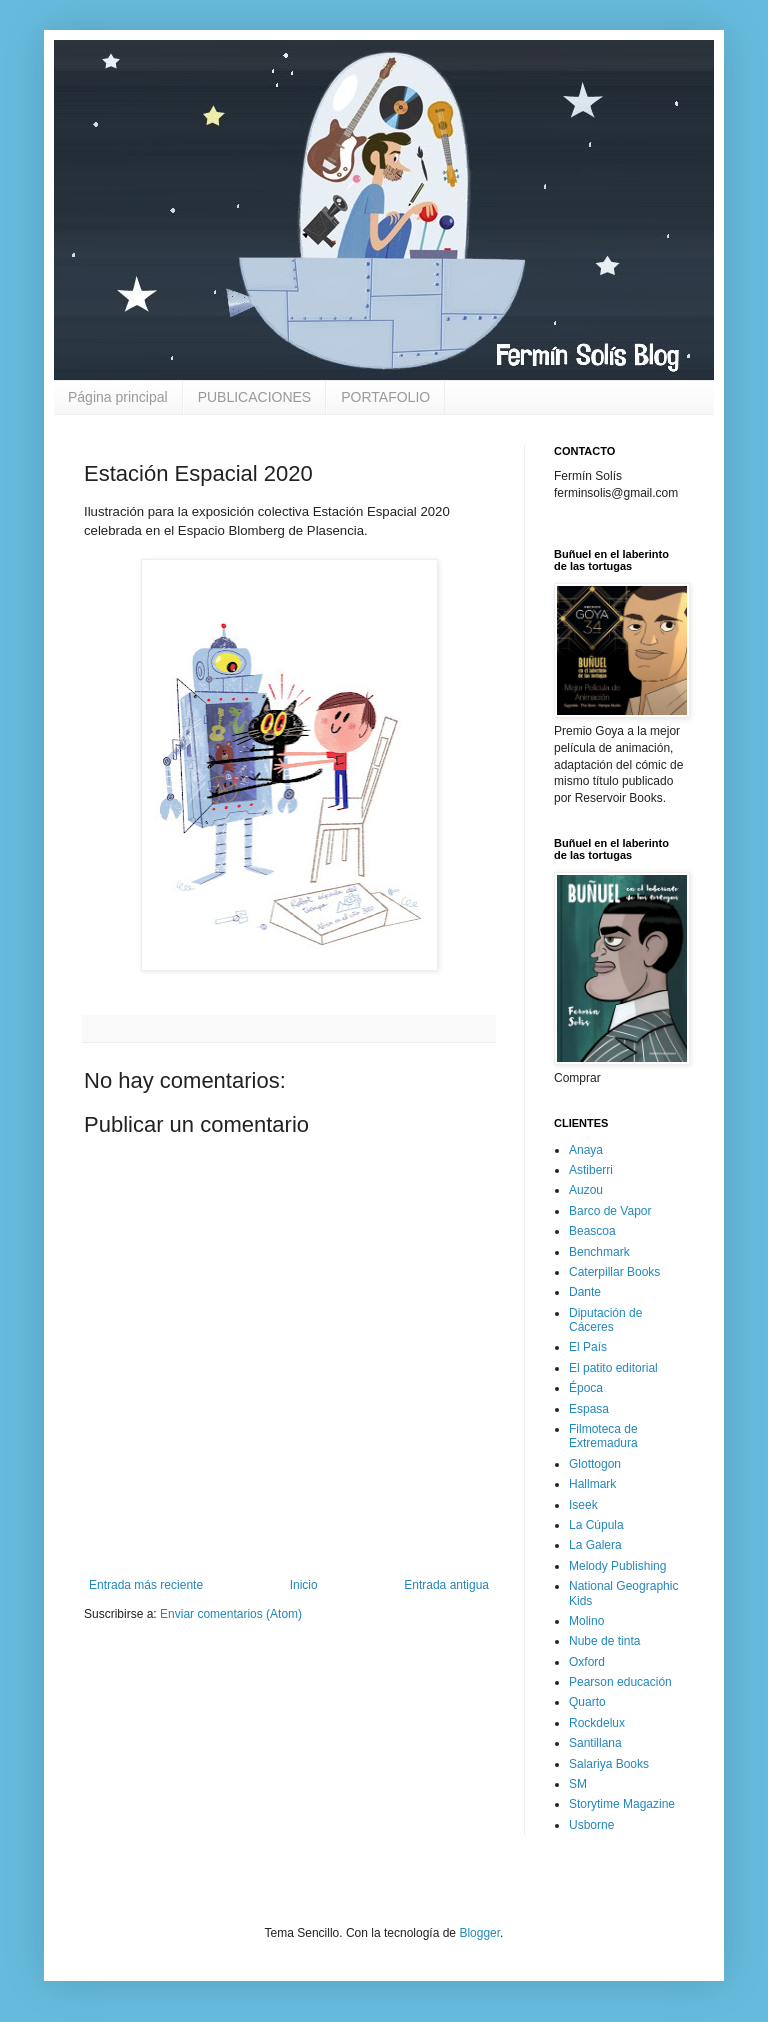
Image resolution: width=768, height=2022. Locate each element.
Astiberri (591, 1170)
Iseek (583, 1505)
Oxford (587, 1662)
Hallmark (592, 1484)
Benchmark (599, 1252)
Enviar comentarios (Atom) (231, 1614)
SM (578, 1784)
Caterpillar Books (614, 1272)
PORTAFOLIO (385, 397)
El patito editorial (613, 1368)
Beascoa (592, 1231)
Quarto (587, 1702)
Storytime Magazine (622, 1804)
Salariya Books (609, 1764)
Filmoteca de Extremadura (603, 1436)
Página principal (118, 397)
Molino (586, 1621)
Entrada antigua (446, 1585)
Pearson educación (620, 1682)
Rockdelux (597, 1723)
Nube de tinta (604, 1641)
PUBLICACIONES (255, 397)
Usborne (591, 1825)
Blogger (479, 1933)
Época (586, 1388)
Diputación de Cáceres (605, 1320)
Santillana (595, 1743)
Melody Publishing (617, 1566)
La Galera (595, 1545)
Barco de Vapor (610, 1211)
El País (588, 1347)
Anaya (586, 1150)
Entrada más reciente (146, 1585)
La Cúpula (596, 1525)
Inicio (304, 1585)
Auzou (586, 1190)
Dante (585, 1292)
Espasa (589, 1409)
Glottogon (595, 1464)
